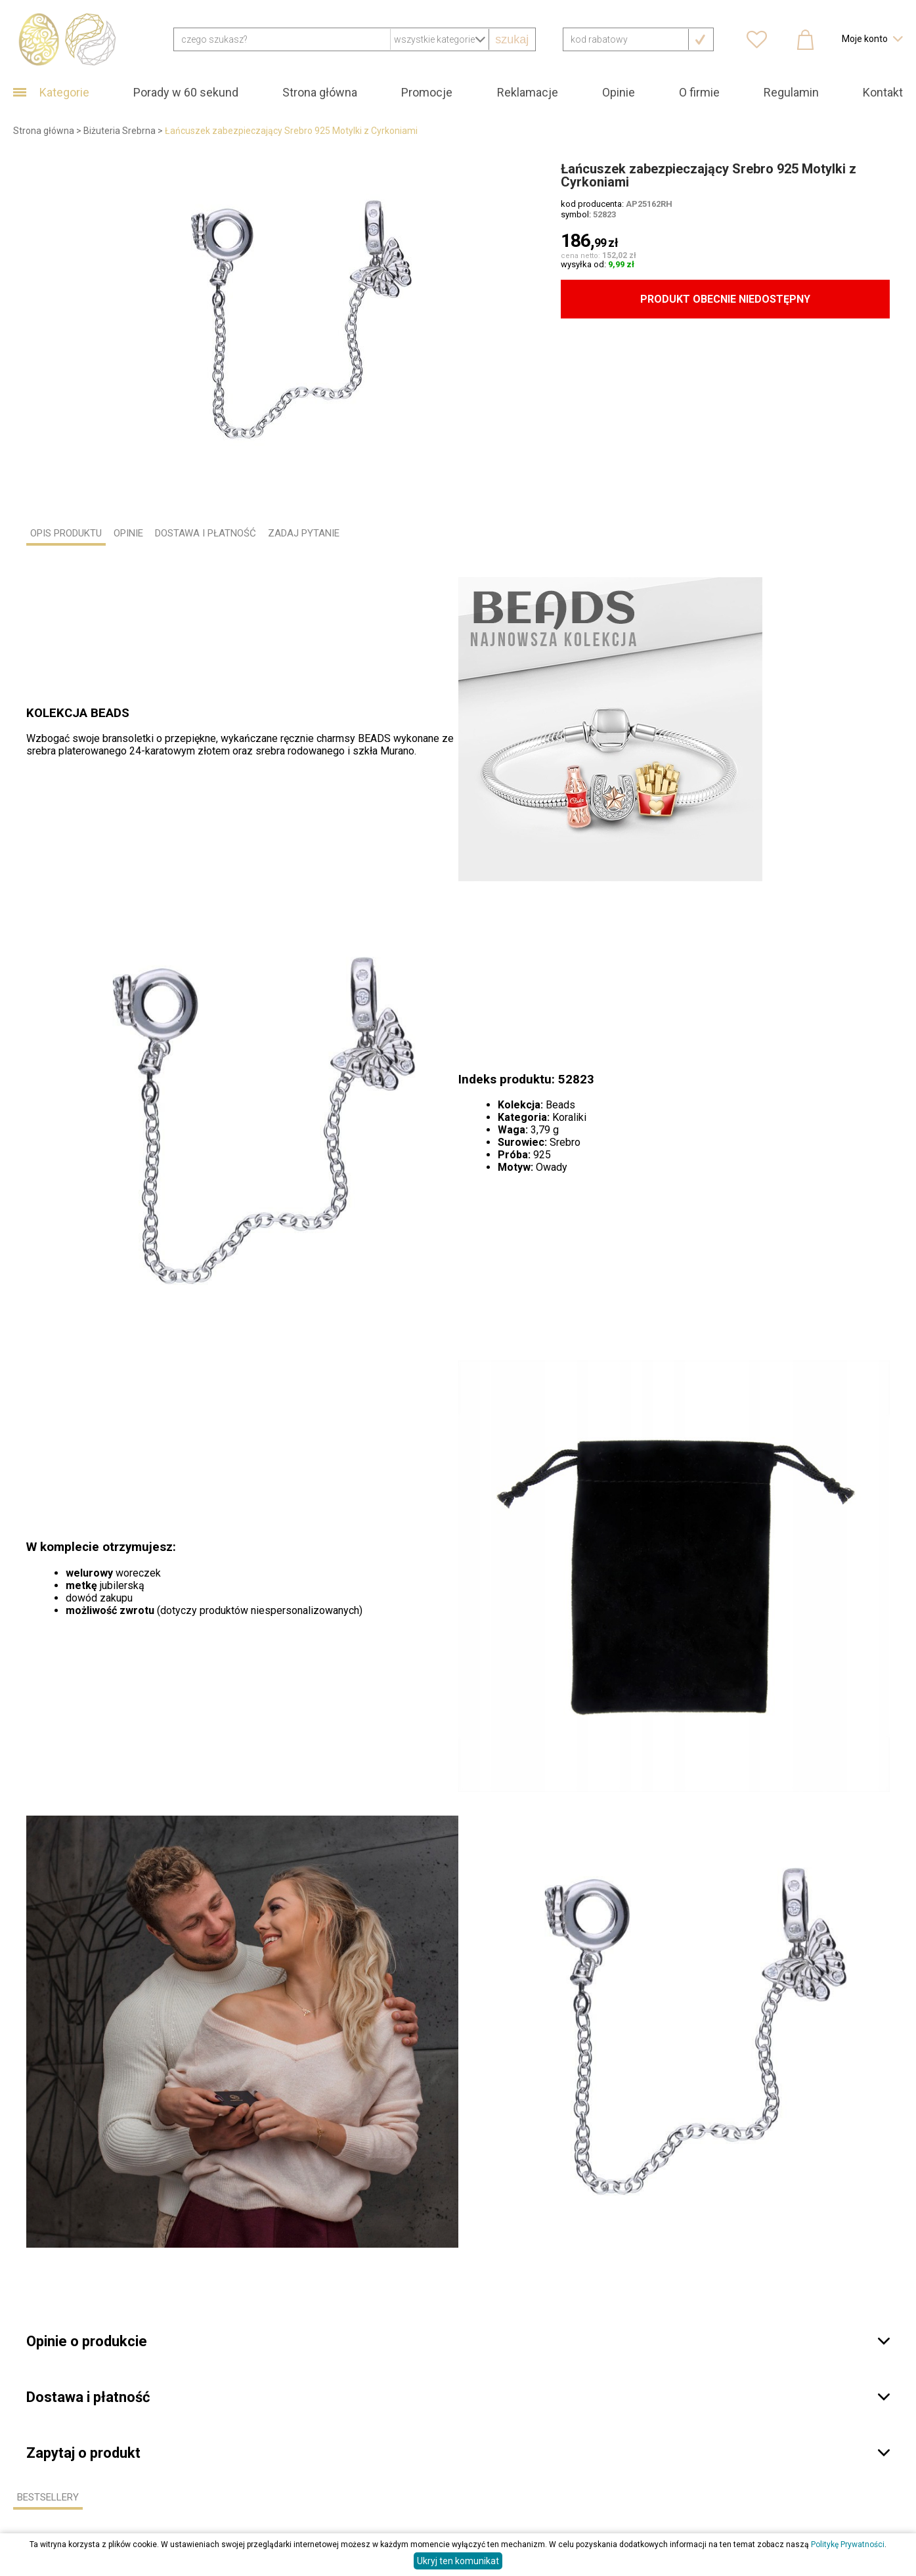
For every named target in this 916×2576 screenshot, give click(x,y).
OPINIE (128, 533)
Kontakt (883, 92)
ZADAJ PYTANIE (303, 533)
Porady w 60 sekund (185, 92)
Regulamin (791, 92)
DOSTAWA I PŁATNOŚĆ (205, 533)
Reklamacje (527, 92)
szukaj (512, 39)
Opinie (618, 92)
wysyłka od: (597, 264)
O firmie (699, 92)
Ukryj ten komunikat (458, 2561)
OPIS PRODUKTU (66, 533)
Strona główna (319, 92)
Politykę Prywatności (847, 2544)
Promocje (426, 92)
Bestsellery (48, 2497)
